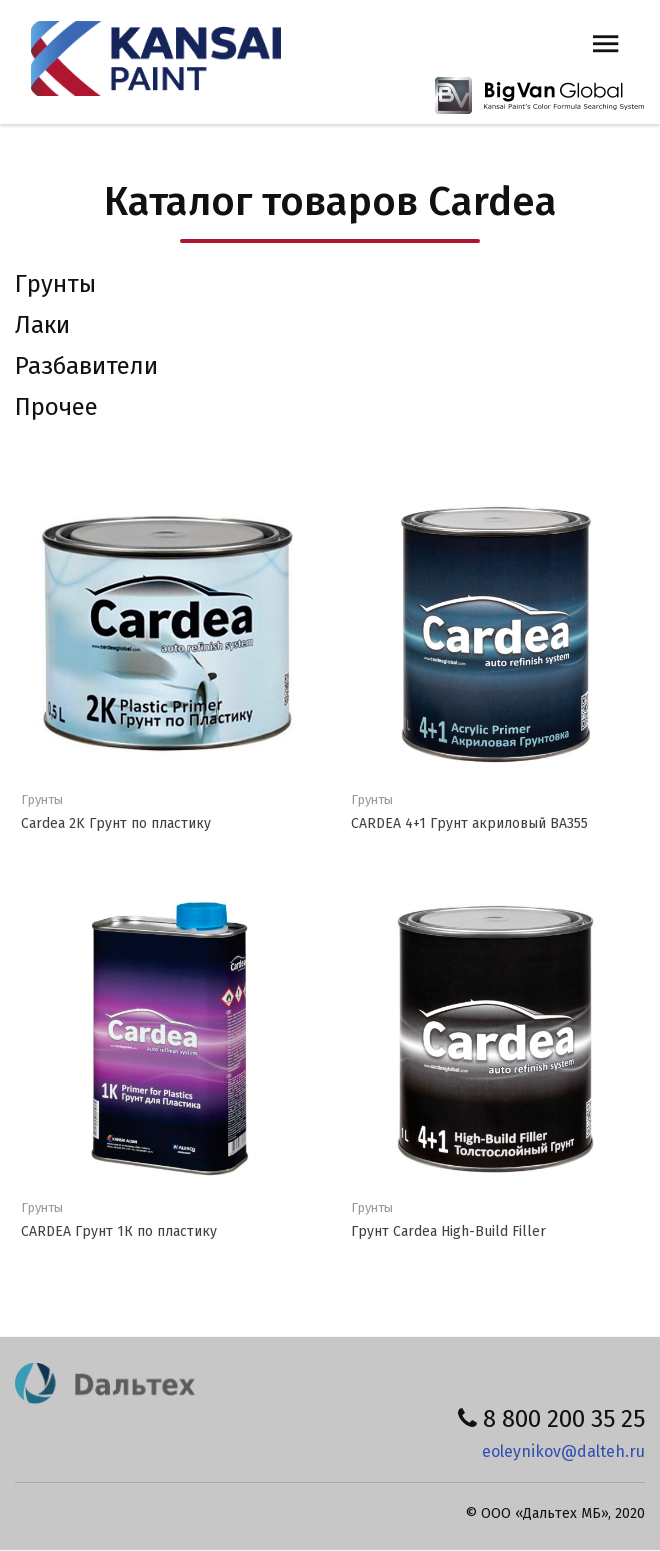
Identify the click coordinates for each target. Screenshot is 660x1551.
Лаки (42, 325)
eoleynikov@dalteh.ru (563, 1451)
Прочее (56, 407)
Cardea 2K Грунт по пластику (116, 823)
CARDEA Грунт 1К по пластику (119, 1231)
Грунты (55, 284)
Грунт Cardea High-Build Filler (448, 1231)
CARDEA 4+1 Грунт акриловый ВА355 (469, 823)
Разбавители (86, 366)
